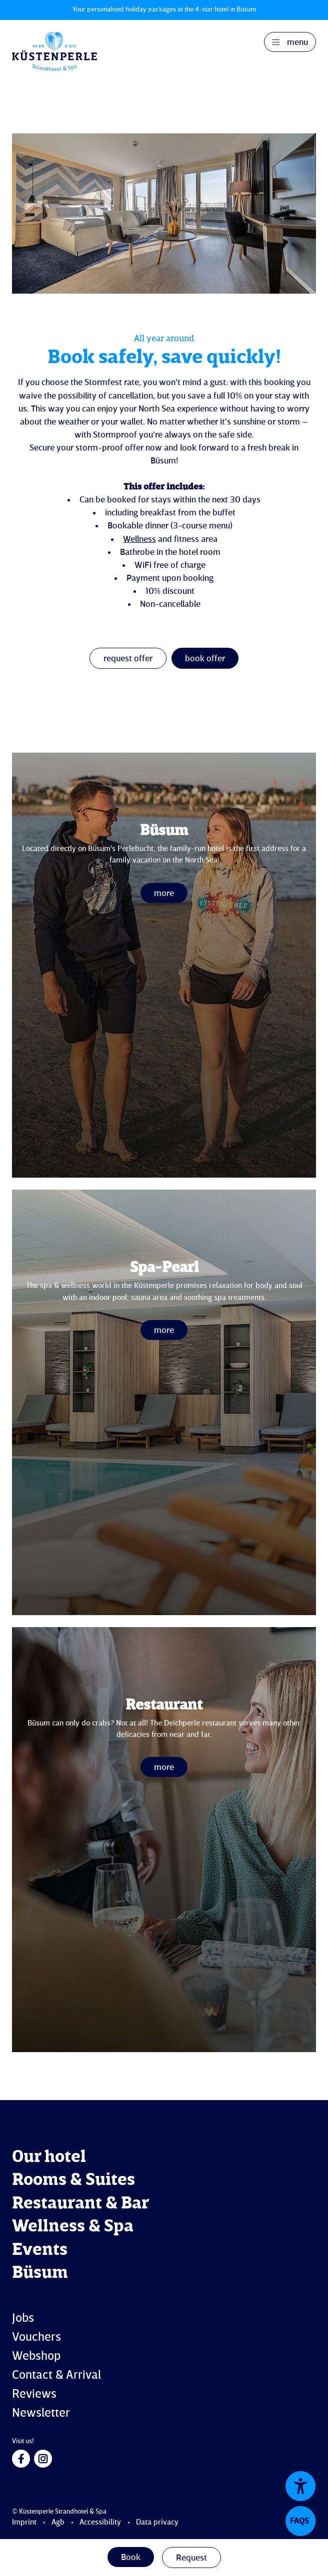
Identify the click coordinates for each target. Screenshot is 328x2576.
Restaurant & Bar (80, 2203)
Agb (58, 2523)
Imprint (24, 2523)
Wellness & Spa (73, 2226)
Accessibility (100, 2523)
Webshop (36, 2356)
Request (191, 2558)
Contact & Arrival (56, 2375)
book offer (205, 658)
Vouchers (36, 2337)
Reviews (34, 2394)
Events (40, 2250)
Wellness (139, 539)
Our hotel (49, 2157)
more (164, 893)
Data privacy (157, 2523)
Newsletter (41, 2413)
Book (130, 2557)
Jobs (23, 2318)
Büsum (40, 2273)
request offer (128, 658)
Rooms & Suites (73, 2180)
